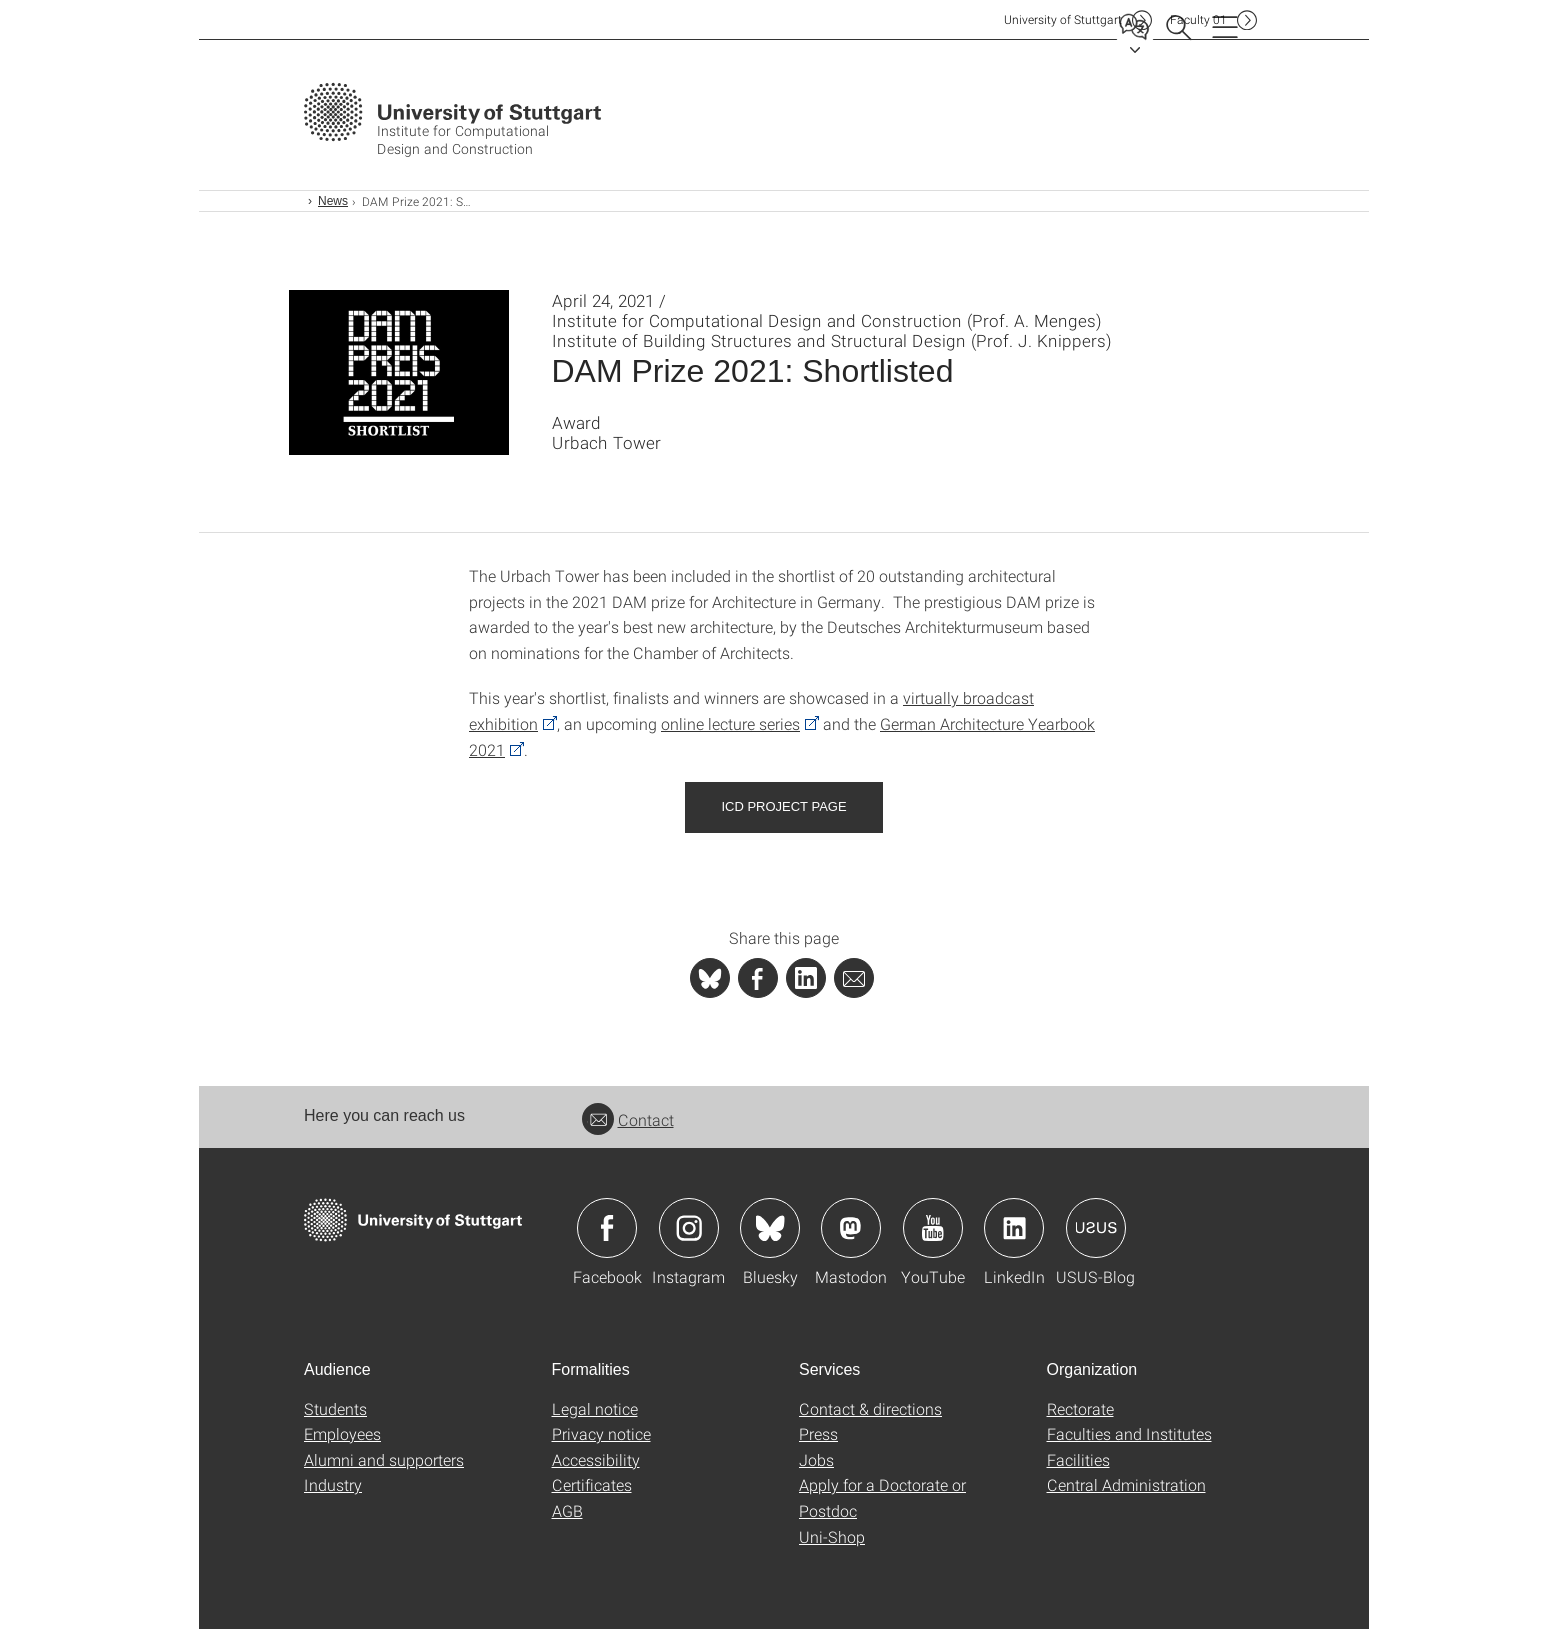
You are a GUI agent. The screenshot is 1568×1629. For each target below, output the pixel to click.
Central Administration (1126, 1484)
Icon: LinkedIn (1014, 1228)
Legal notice (595, 1408)
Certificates (592, 1484)
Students (335, 1408)
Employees (342, 1433)
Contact (628, 1119)
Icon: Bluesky (770, 1228)
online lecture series (730, 723)
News (333, 201)
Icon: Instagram (689, 1228)
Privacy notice (601, 1433)
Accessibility (596, 1459)
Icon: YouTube (933, 1228)
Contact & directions (870, 1408)
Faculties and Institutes (1129, 1433)
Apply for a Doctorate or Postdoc (882, 1497)
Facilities (1078, 1459)
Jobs (816, 1459)
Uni (1063, 19)
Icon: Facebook (607, 1228)
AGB (567, 1510)
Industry (333, 1484)
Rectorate (1080, 1408)
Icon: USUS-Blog (1096, 1228)
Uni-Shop (832, 1536)
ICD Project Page (783, 806)
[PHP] (758, 978)
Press (818, 1433)
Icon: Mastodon (851, 1228)
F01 (1198, 19)
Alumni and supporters (384, 1459)
